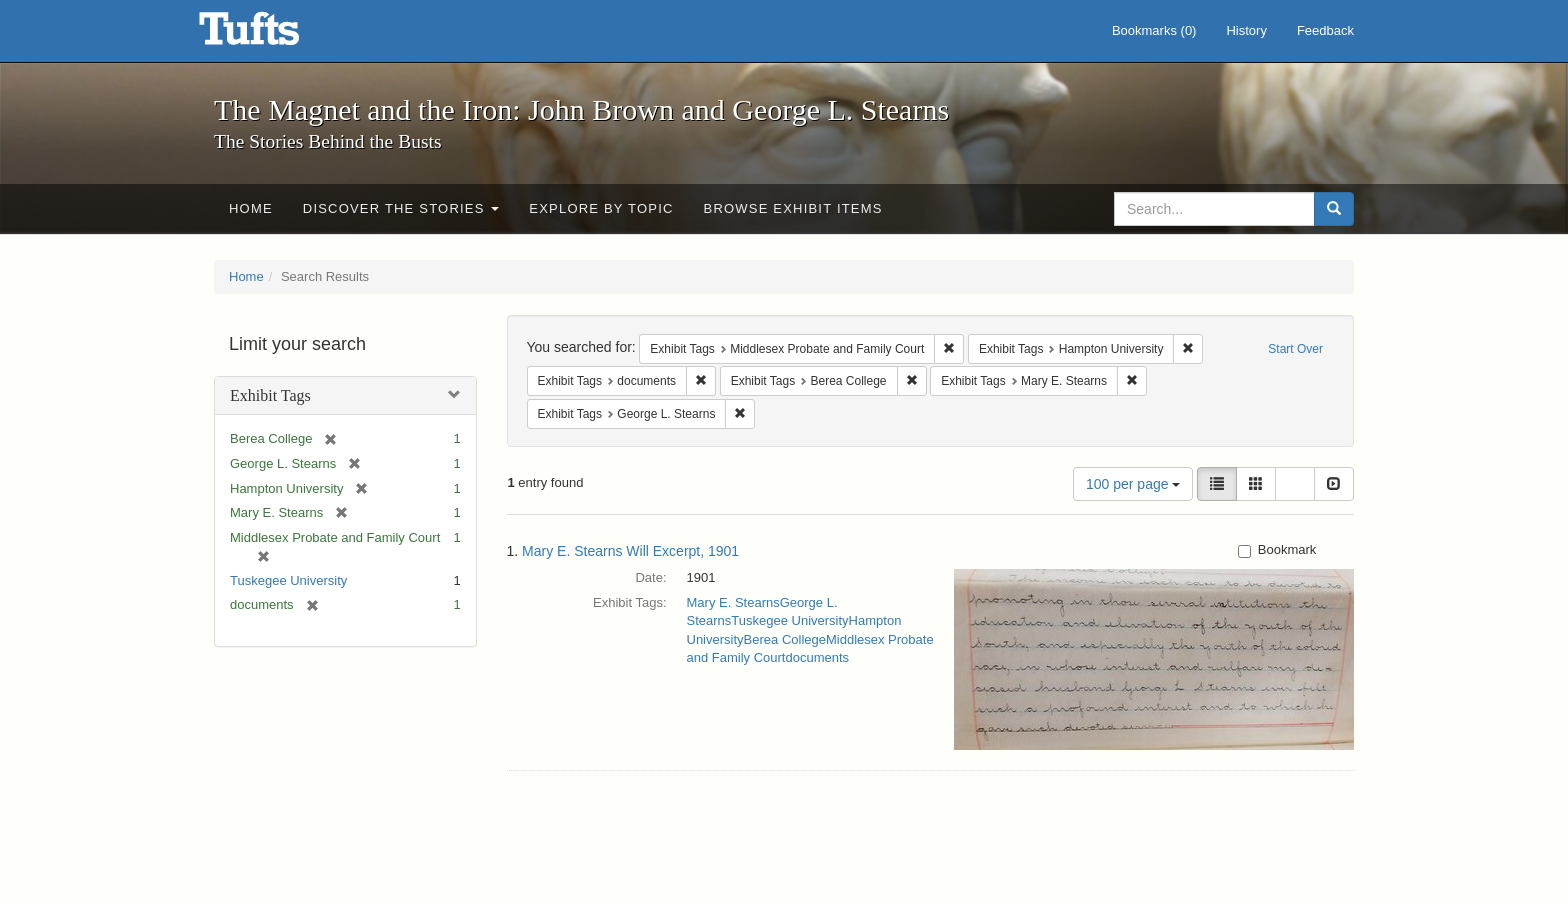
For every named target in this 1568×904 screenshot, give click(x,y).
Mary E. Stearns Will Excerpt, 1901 (630, 551)
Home (251, 208)
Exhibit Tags (270, 395)
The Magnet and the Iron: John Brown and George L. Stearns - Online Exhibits (274, 35)
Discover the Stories (401, 208)
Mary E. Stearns (733, 602)
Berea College (785, 639)
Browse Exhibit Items (793, 208)
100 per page (1133, 484)
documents (817, 657)
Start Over (1295, 349)
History (1246, 30)
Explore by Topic (601, 208)
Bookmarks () (1154, 30)
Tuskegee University (288, 580)
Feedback (1325, 30)
